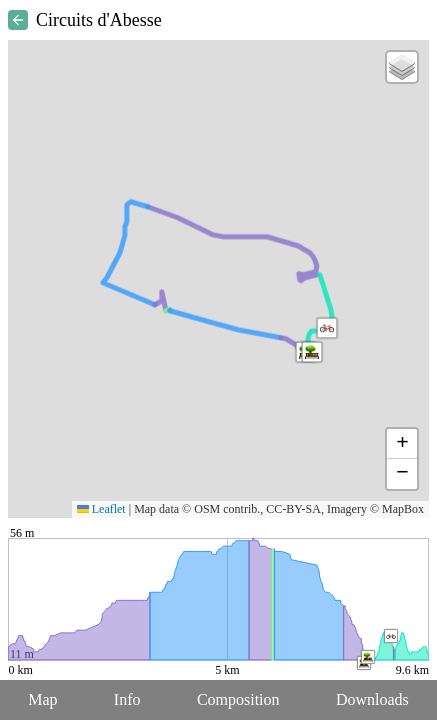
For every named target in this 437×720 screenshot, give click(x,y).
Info (127, 699)
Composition (238, 699)
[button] (312, 352)
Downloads (372, 699)
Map (42, 699)
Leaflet (101, 509)
